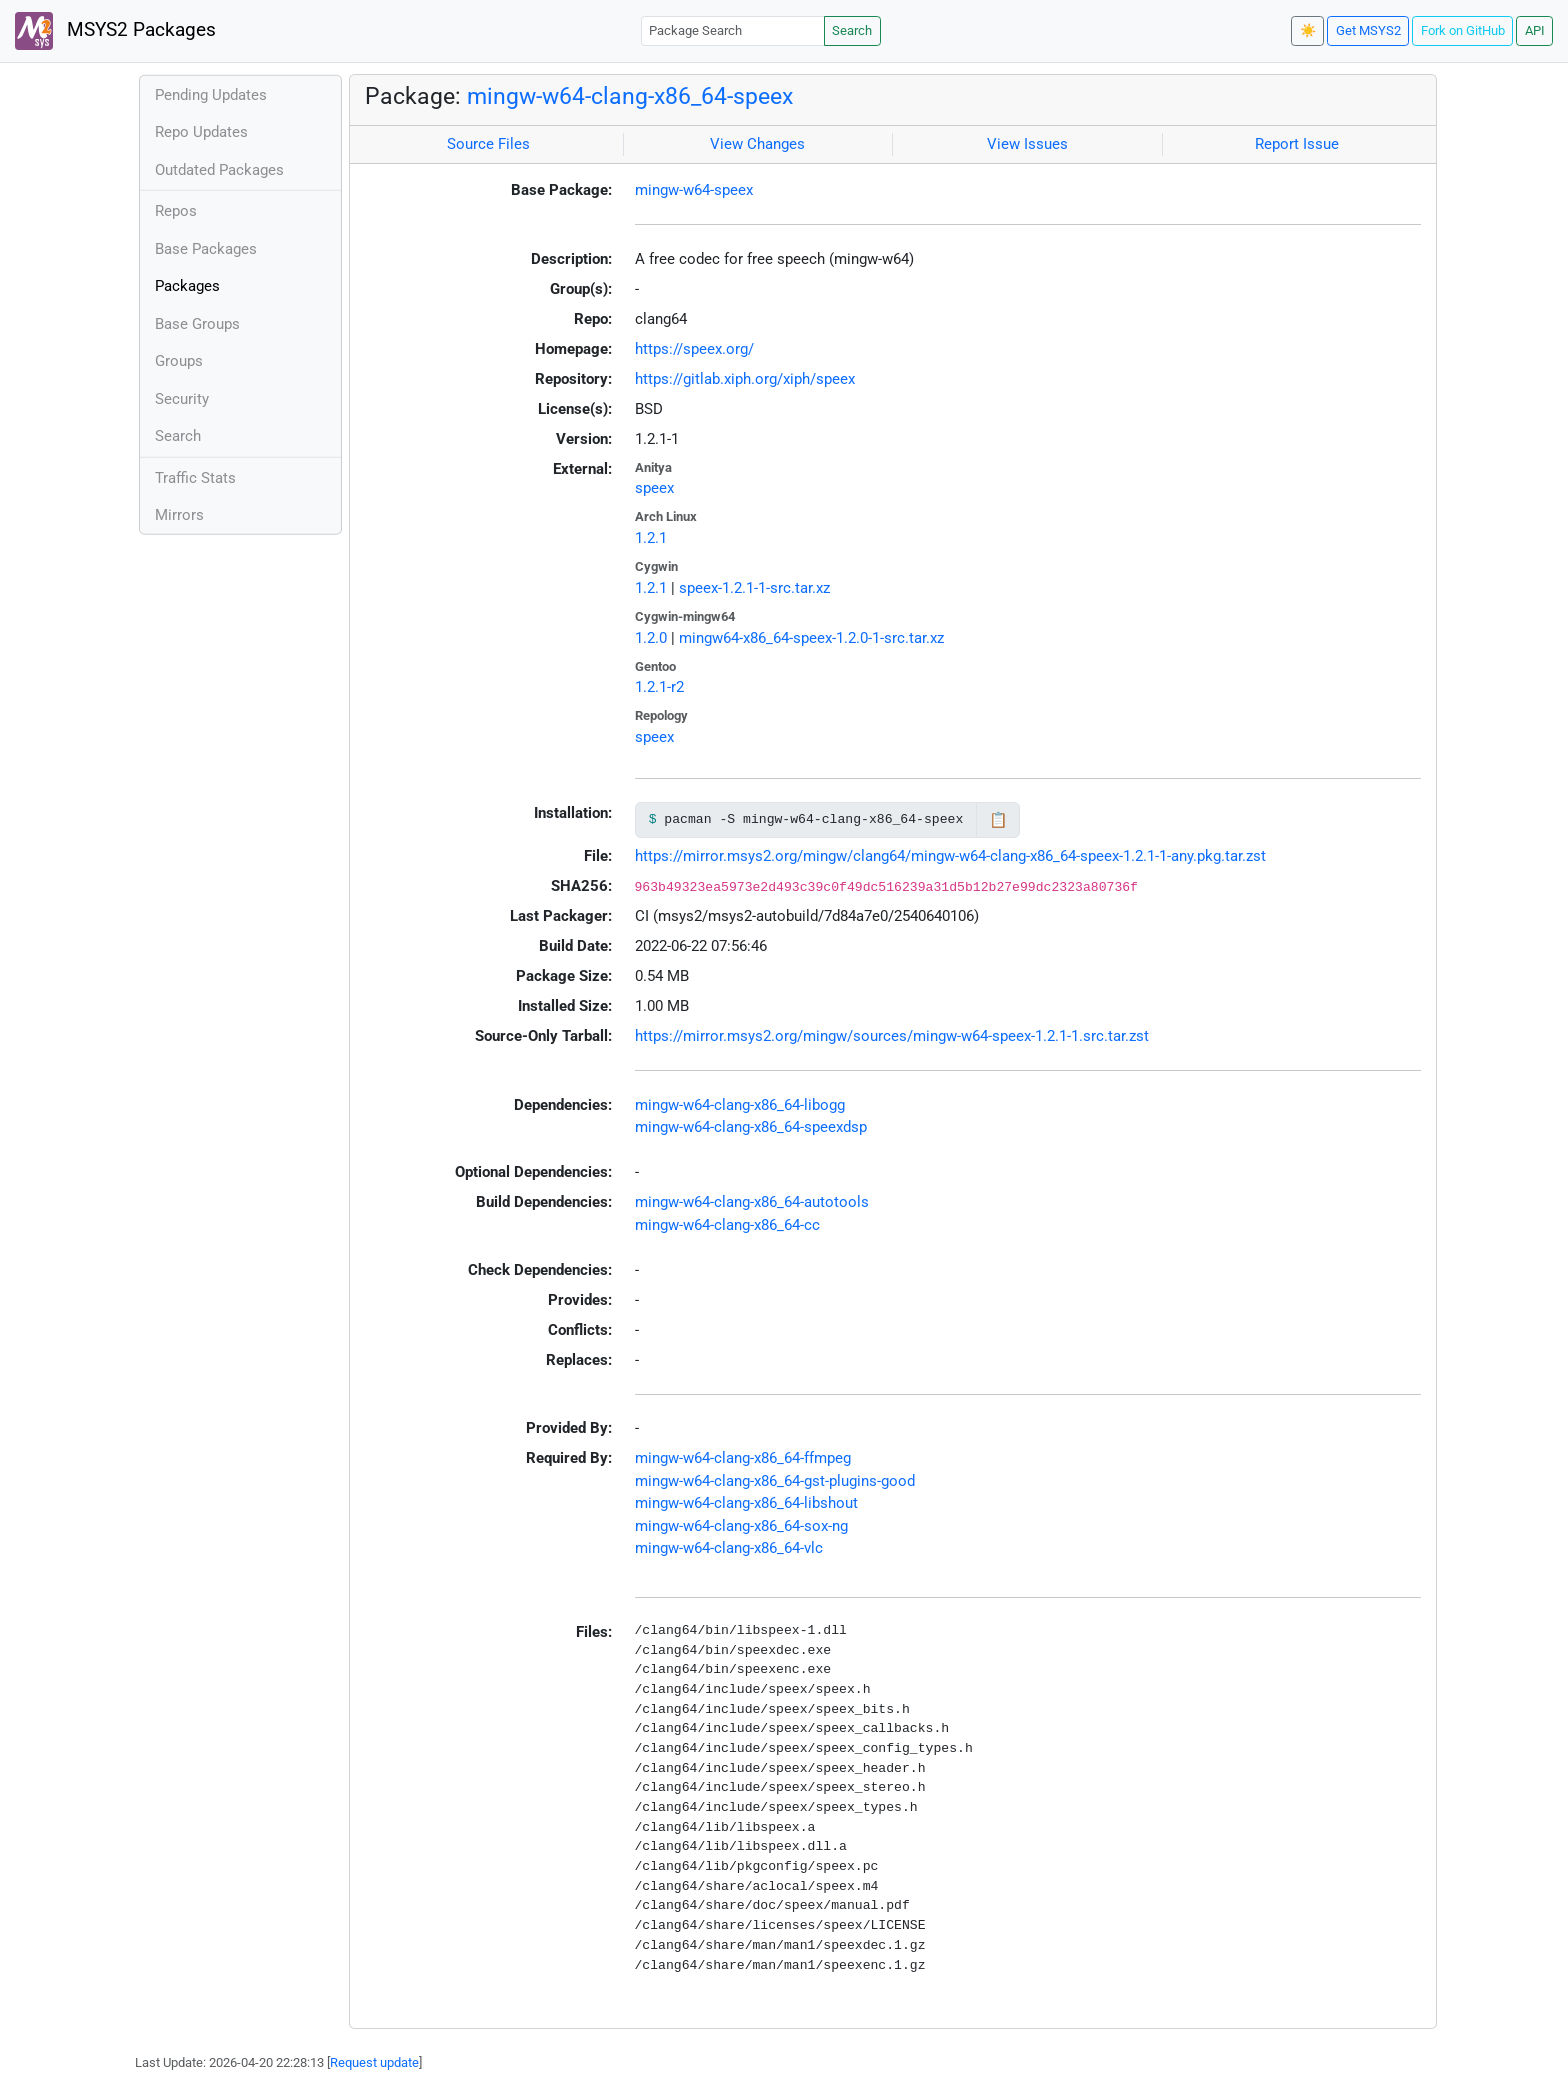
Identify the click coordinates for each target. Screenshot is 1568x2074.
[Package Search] (733, 30)
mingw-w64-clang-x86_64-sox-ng (741, 1526)
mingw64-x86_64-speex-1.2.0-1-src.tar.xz (811, 638)
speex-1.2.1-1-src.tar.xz (754, 588)
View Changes (757, 144)
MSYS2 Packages (115, 31)
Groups (179, 361)
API (1535, 30)
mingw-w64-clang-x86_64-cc (727, 1225)
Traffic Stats (195, 478)
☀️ (1308, 30)
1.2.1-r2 (659, 687)
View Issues (1027, 144)
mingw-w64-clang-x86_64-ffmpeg (743, 1458)
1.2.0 (651, 638)
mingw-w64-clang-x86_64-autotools (752, 1202)
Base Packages (206, 249)
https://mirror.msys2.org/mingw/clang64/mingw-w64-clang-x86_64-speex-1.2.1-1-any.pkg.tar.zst (950, 856)
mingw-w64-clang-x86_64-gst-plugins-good (775, 1481)
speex (654, 488)
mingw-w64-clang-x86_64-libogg (740, 1105)
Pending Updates (211, 95)
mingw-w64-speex (694, 190)
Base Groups (197, 324)
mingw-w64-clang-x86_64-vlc (729, 1548)
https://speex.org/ (694, 349)
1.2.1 (651, 538)
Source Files (488, 144)
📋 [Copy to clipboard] (998, 820)
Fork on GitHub (1463, 30)
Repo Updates (201, 132)
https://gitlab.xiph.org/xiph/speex (745, 379)
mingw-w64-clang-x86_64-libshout (746, 1503)
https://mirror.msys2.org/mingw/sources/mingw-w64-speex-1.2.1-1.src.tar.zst (892, 1036)
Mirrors (179, 515)
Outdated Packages (219, 170)
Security (182, 399)
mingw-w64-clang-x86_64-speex (630, 96)
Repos (176, 211)
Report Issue (1297, 144)
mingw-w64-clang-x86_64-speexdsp (751, 1127)
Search (852, 30)
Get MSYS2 (1368, 30)
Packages (187, 286)
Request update (374, 2062)
